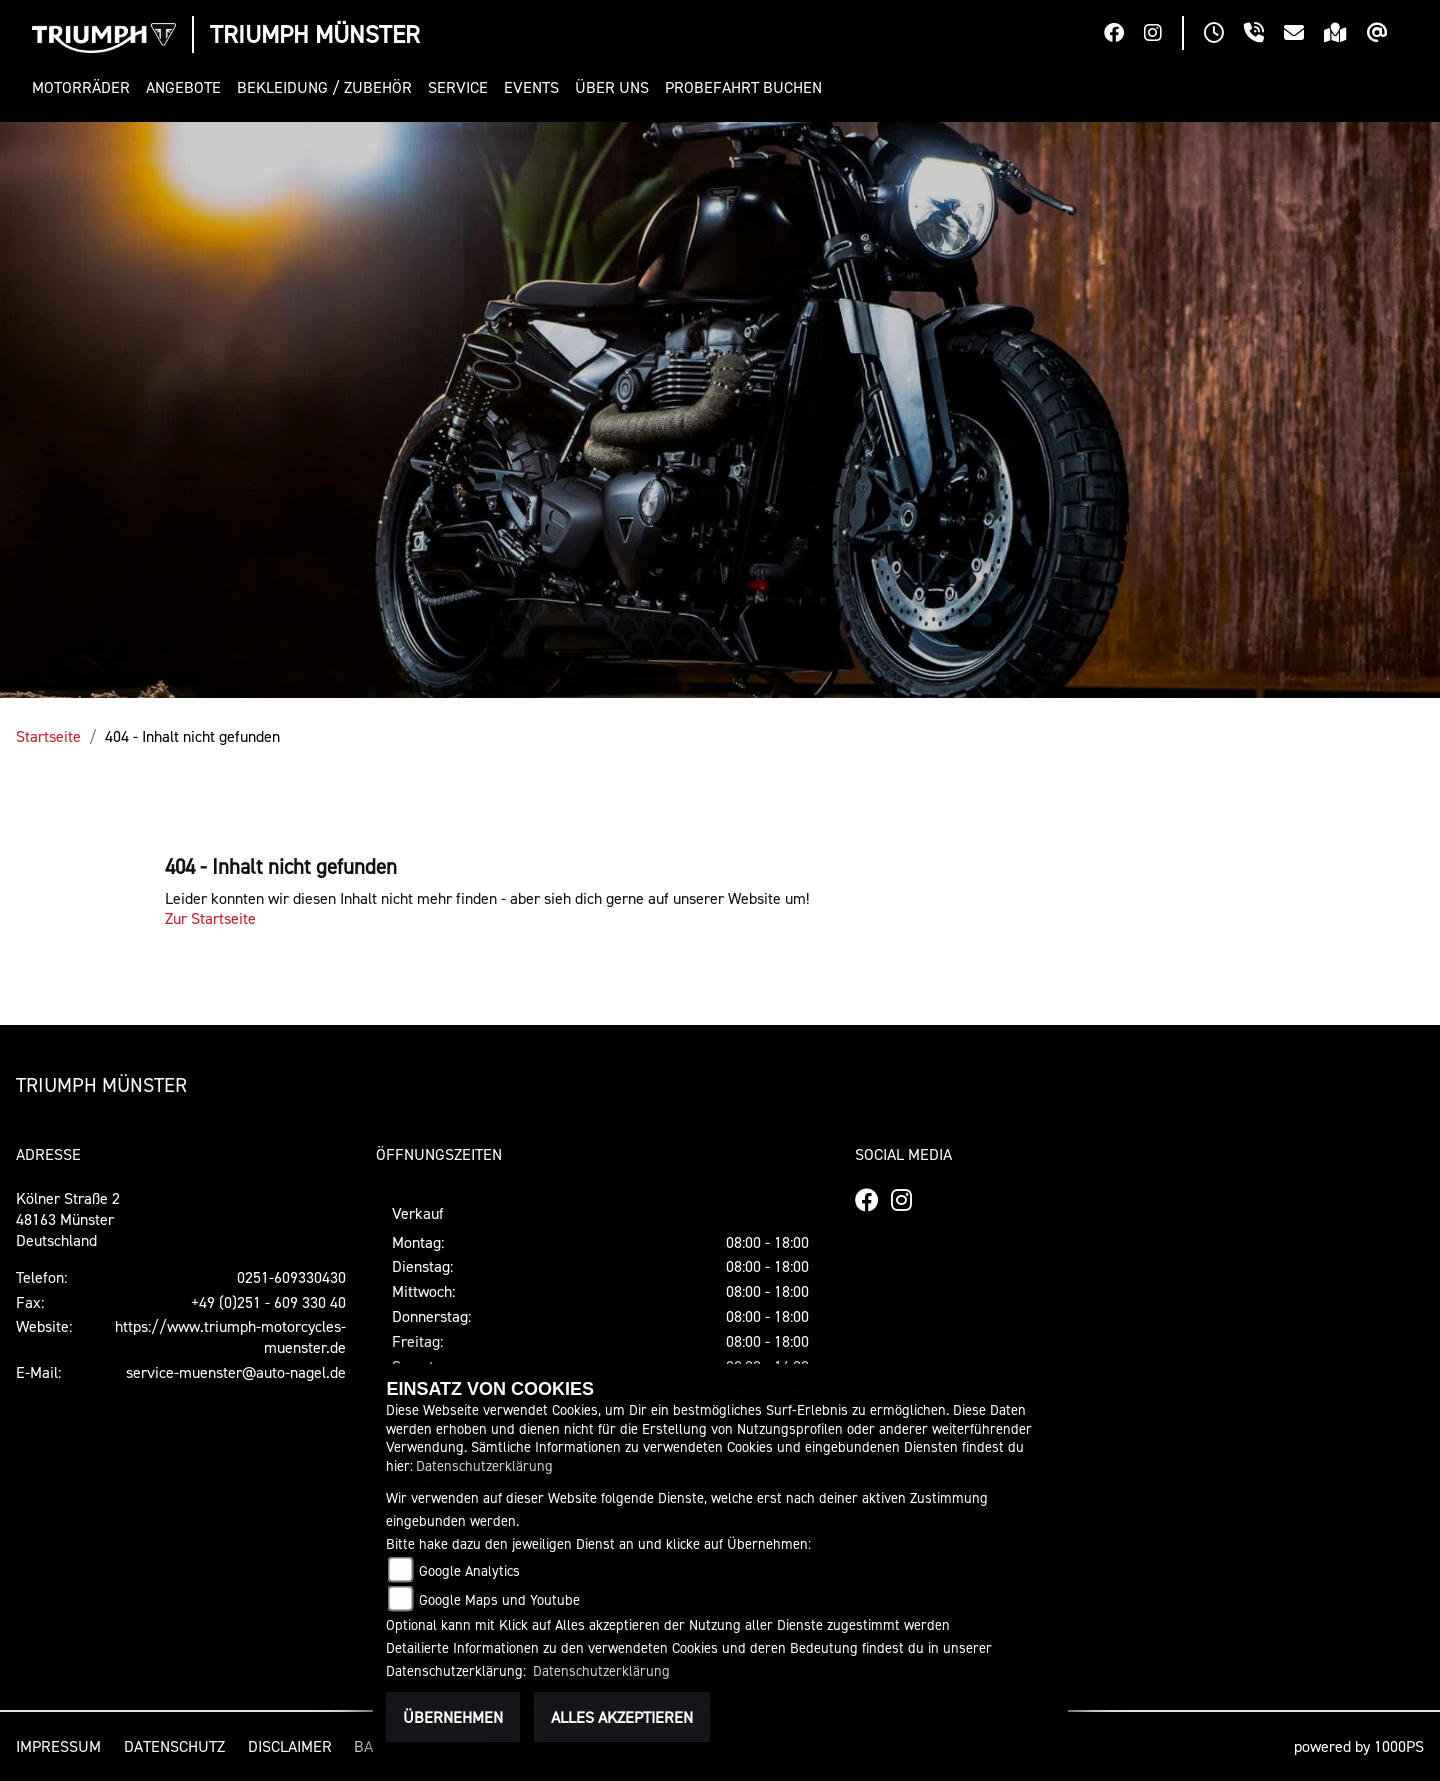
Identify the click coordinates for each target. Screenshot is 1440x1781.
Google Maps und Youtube (499, 1599)
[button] (85, 87)
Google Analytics (469, 1570)
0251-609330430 (291, 1277)
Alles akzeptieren (622, 1717)
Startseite (48, 736)
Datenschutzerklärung (484, 1465)
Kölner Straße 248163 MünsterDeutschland (68, 1219)
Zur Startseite (210, 918)
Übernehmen (453, 1717)
